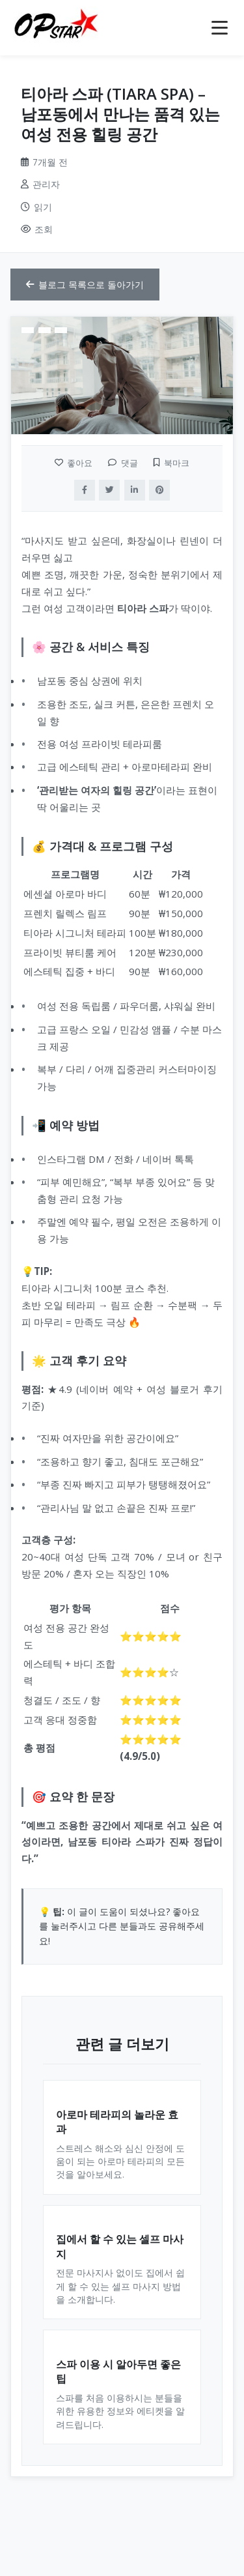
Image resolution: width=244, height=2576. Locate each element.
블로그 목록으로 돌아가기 (85, 284)
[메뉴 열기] (219, 28)
